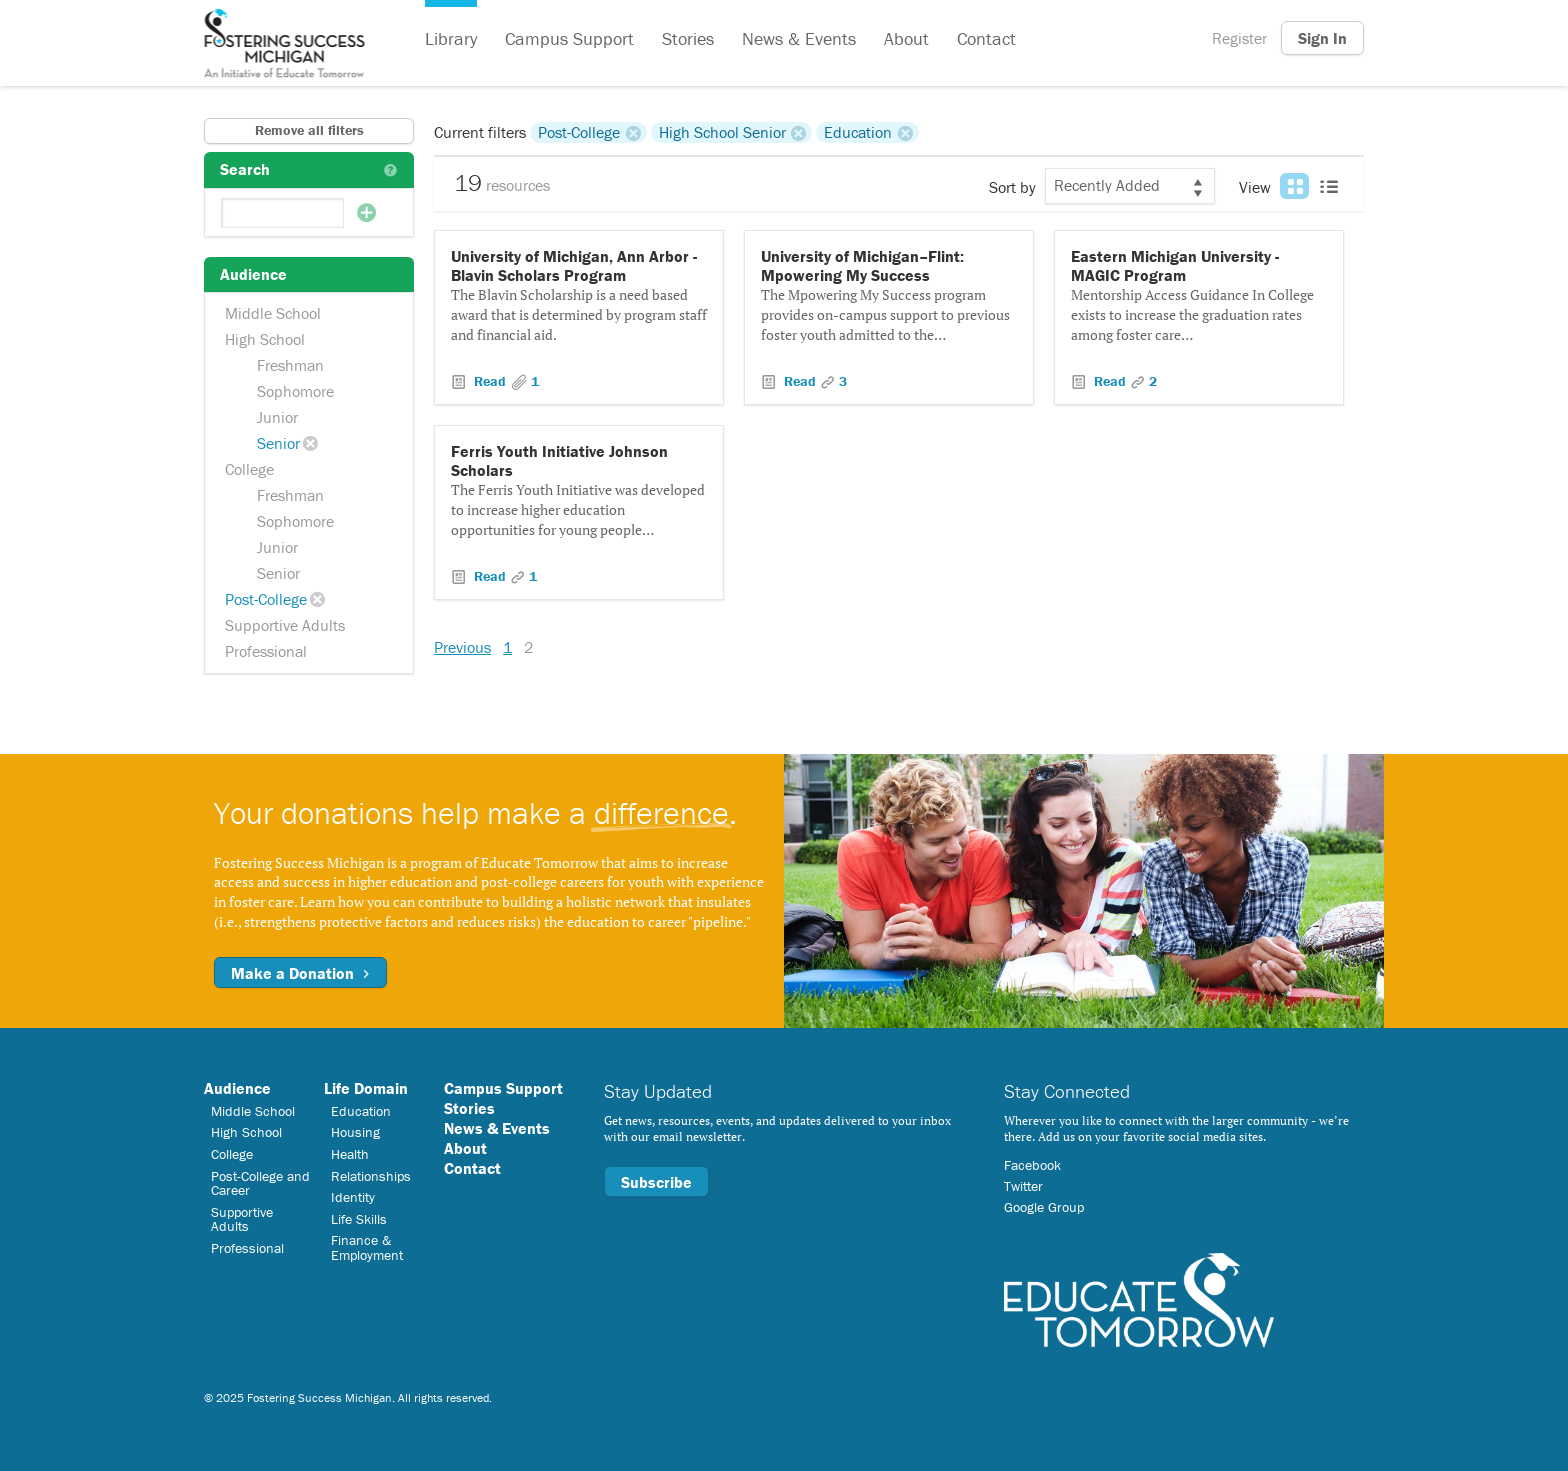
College (249, 469)
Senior (278, 443)
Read (490, 381)
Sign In (1322, 38)
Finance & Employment (367, 1247)
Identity (353, 1197)
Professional (266, 651)
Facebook (1032, 1165)
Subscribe (656, 1182)
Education (858, 132)
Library (451, 38)
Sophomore (295, 391)
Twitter (1023, 1186)
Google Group (1044, 1207)
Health (350, 1154)
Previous (462, 647)
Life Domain (366, 1088)
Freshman (290, 365)
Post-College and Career (260, 1183)
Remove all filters (309, 130)
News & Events (799, 38)
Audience (237, 1088)
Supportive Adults (285, 625)
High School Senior (722, 132)
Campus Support (569, 38)
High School (265, 339)
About (906, 38)
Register (1239, 38)
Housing (355, 1132)
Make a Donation (300, 973)
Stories (688, 38)
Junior (277, 417)
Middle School (273, 313)
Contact (986, 38)
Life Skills (359, 1219)
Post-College (266, 599)
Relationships (371, 1176)
